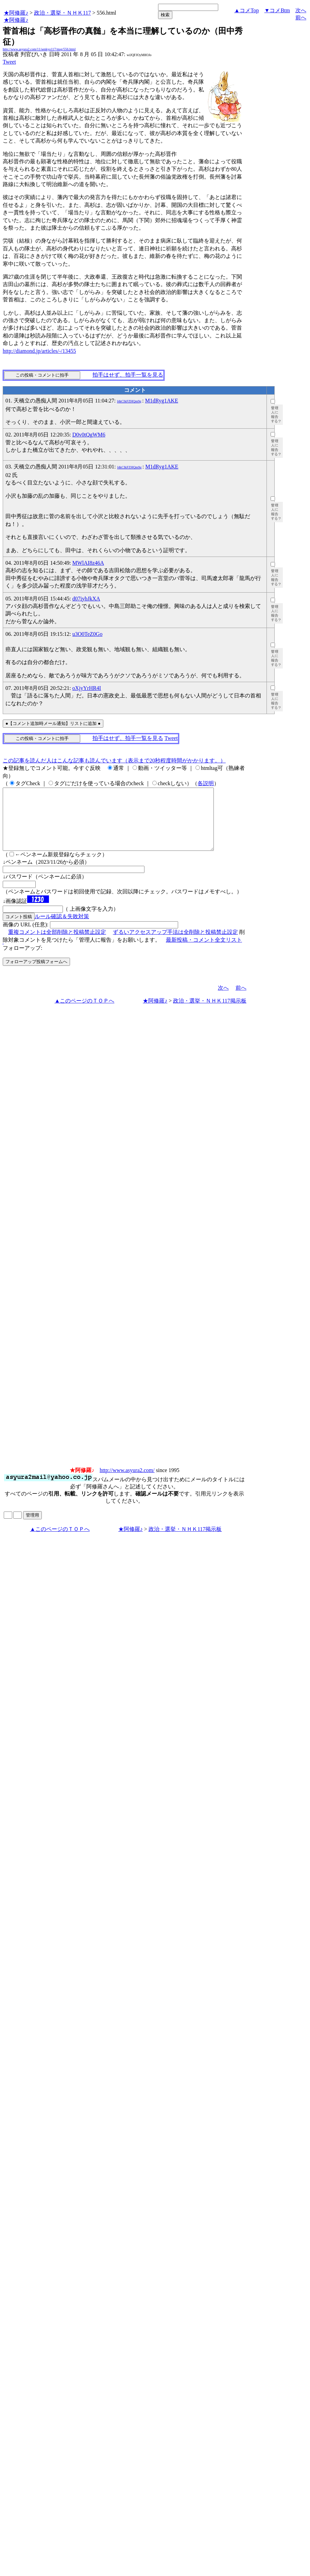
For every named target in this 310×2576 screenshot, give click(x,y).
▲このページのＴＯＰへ (85, 1013)
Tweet (9, 62)
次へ (300, 10)
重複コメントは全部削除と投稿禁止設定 (57, 944)
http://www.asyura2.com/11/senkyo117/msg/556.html (39, 49)
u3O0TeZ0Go (87, 634)
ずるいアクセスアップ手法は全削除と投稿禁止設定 (175, 944)
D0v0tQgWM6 (88, 434)
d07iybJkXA (86, 598)
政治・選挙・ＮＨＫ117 (62, 13)
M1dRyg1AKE (161, 400)
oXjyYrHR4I (86, 688)
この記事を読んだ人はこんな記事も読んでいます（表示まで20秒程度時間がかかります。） (114, 760)
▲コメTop (246, 10)
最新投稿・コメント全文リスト (204, 952)
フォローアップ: (22, 960)
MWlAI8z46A (88, 563)
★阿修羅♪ (16, 13)
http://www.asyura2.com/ (127, 1482)
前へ (300, 17)
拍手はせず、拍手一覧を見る (127, 375)
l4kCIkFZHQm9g (129, 401)
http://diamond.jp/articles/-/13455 (39, 351)
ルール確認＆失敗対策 (62, 928)
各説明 (205, 783)
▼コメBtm (277, 10)
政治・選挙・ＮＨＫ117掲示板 (209, 1013)
